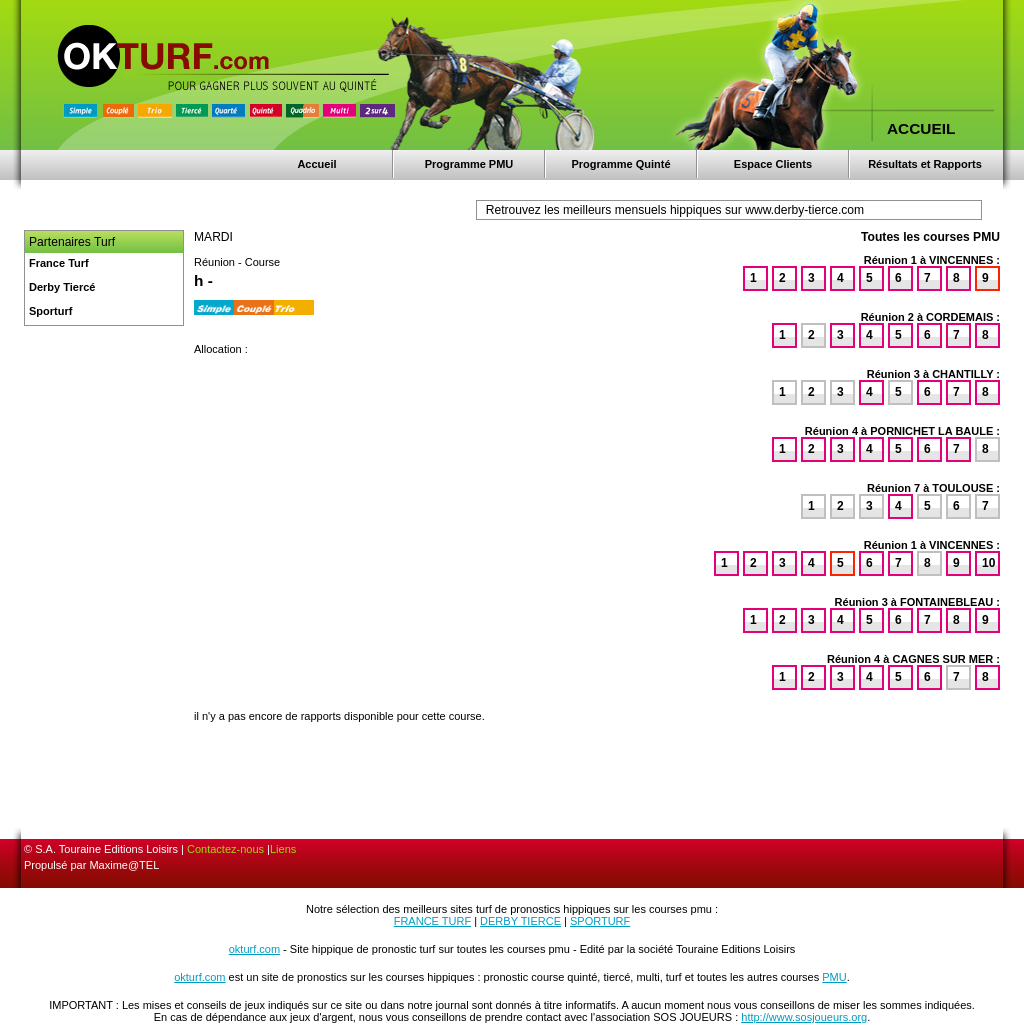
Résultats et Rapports (925, 164)
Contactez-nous (225, 849)
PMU (834, 977)
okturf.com (254, 949)
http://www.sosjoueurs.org (804, 1017)
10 (988, 563)
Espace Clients (773, 164)
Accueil (316, 164)
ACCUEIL (921, 128)
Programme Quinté (620, 164)
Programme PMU (469, 164)
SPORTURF (600, 921)
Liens (283, 849)
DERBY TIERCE (520, 921)
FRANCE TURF (432, 921)
